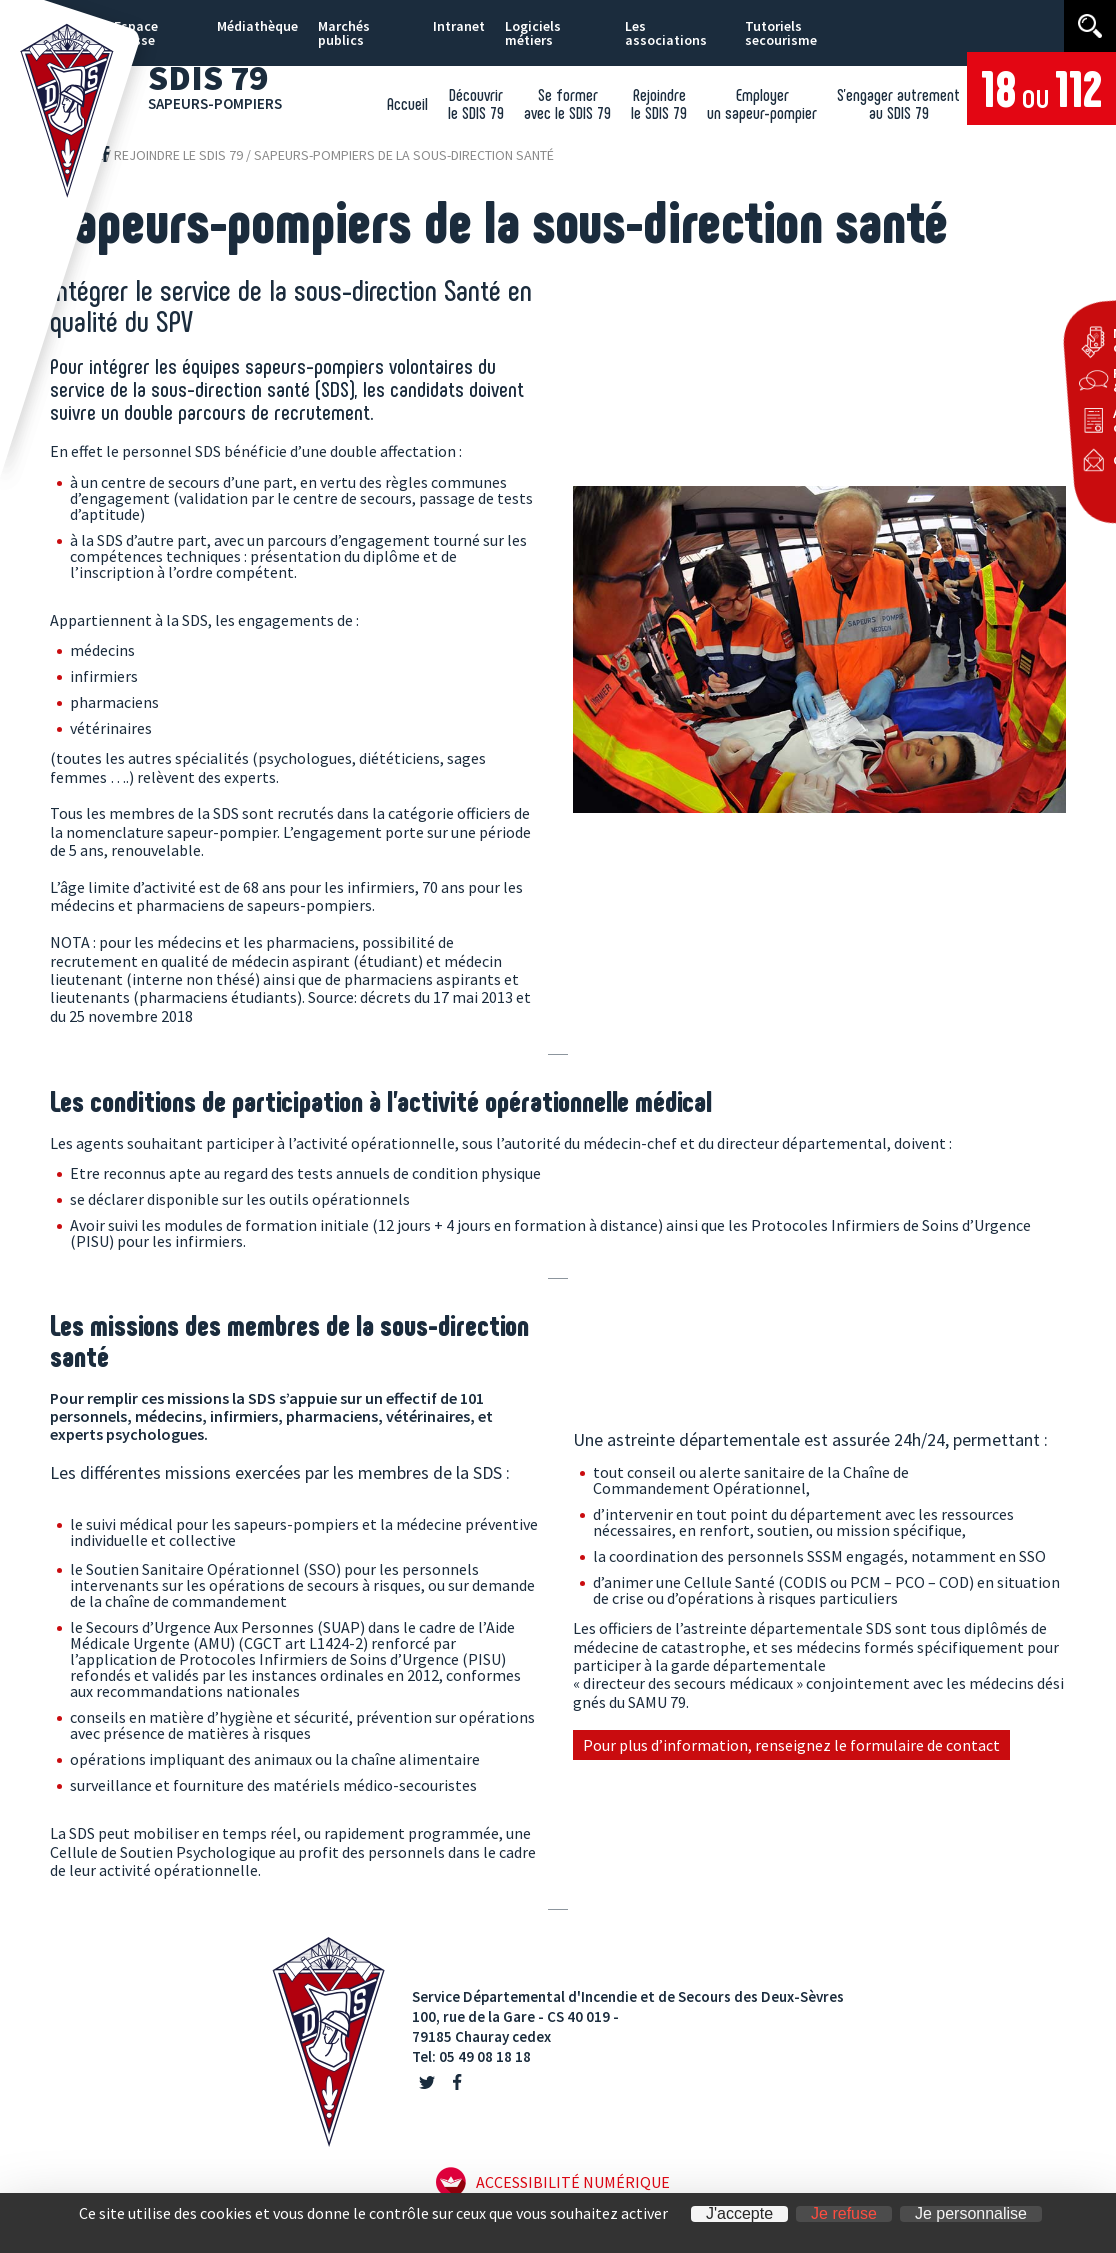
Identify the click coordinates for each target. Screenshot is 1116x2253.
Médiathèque (257, 26)
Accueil (407, 103)
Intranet (459, 26)
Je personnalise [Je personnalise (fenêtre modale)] (971, 2214)
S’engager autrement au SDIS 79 (898, 103)
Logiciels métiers (533, 33)
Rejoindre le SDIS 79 (659, 103)
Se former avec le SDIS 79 (567, 103)
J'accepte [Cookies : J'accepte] (739, 2214)
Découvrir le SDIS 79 (476, 103)
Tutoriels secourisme (781, 33)
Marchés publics (344, 33)
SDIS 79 (223, 83)
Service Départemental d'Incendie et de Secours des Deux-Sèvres (628, 1996)
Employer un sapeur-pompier (762, 103)
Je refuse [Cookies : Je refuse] (844, 2214)
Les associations (666, 33)
